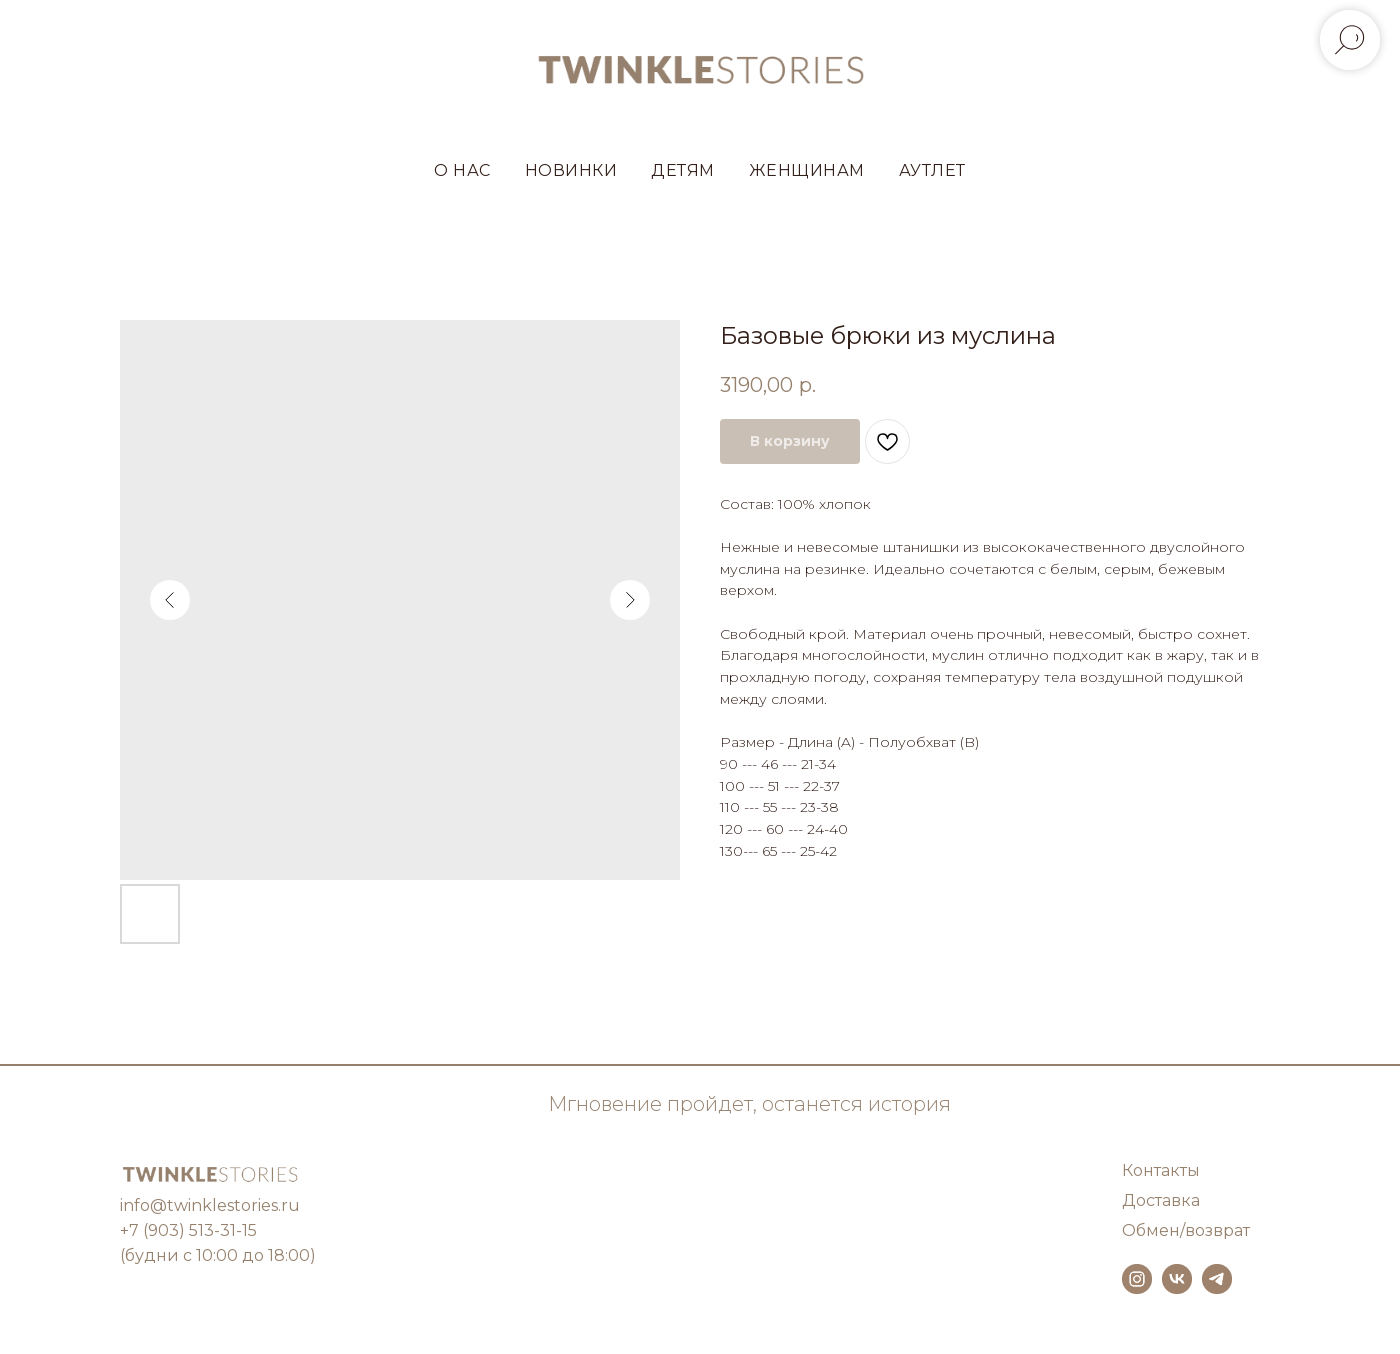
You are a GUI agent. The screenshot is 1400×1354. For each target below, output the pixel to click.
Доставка (1161, 1200)
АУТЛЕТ (932, 170)
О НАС (462, 170)
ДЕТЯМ (683, 170)
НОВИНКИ (571, 170)
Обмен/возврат (1186, 1230)
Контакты (1161, 1170)
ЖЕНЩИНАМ (807, 170)
